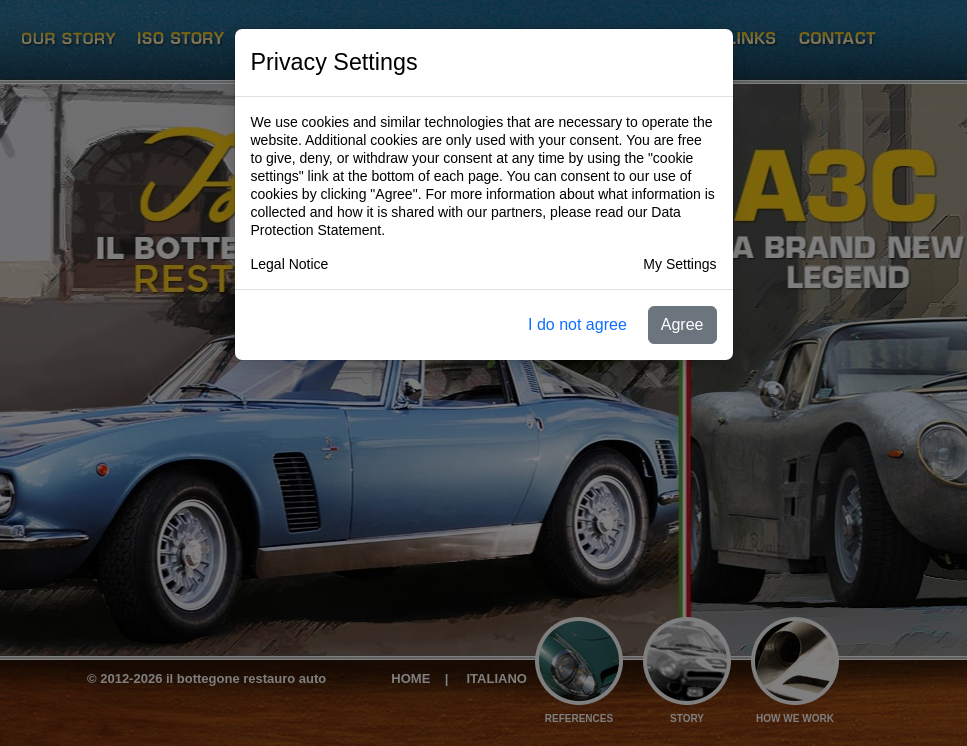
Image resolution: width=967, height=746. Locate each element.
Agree (682, 324)
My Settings (679, 264)
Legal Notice (290, 264)
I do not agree (577, 324)
